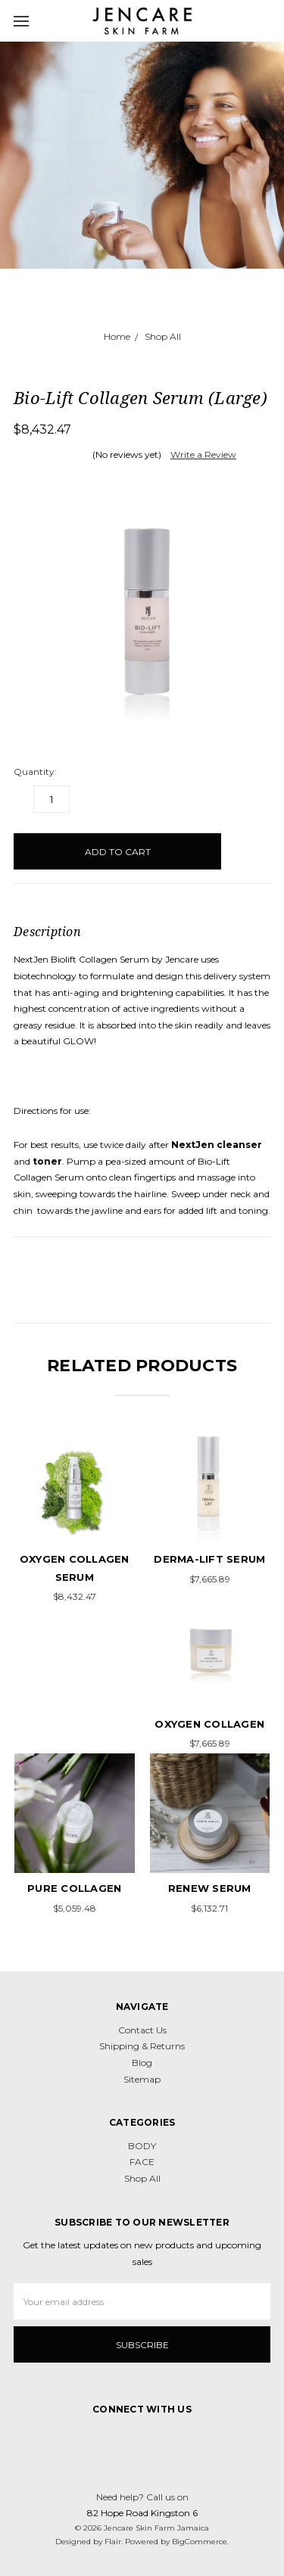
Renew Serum (209, 1888)
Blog (142, 2062)
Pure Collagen (74, 1888)
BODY (142, 2145)
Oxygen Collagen (209, 1724)
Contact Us (142, 2030)
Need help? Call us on (142, 2497)
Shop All (142, 2178)
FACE (142, 2161)
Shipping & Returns (142, 2046)
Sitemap (142, 2079)
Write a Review (203, 454)
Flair (113, 2541)
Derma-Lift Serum (209, 1559)
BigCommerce (199, 2541)
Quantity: (35, 771)
